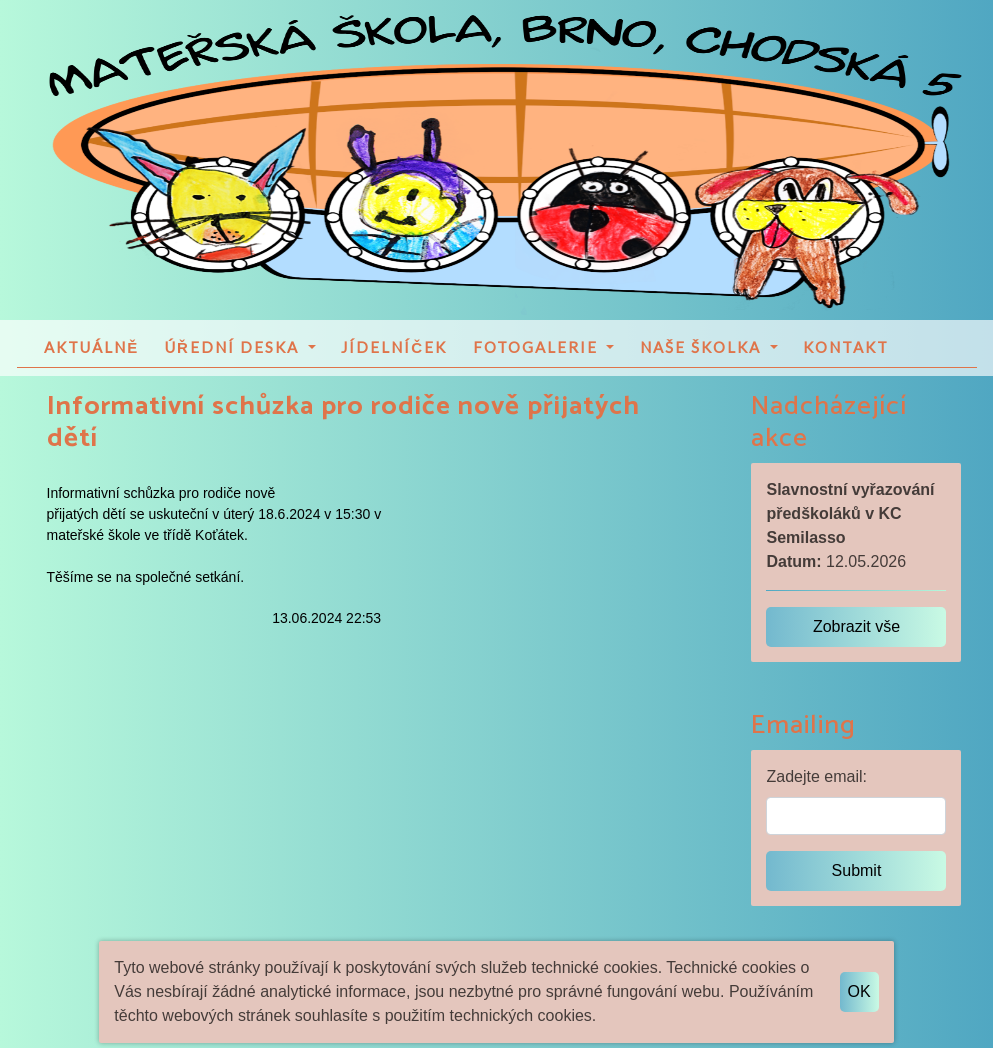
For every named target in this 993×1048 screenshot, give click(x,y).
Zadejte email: (816, 786)
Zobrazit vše (856, 636)
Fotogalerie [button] (538, 357)
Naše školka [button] (703, 357)
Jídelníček (394, 357)
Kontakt (846, 357)
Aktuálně (91, 357)
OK (859, 991)
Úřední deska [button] (234, 357)
